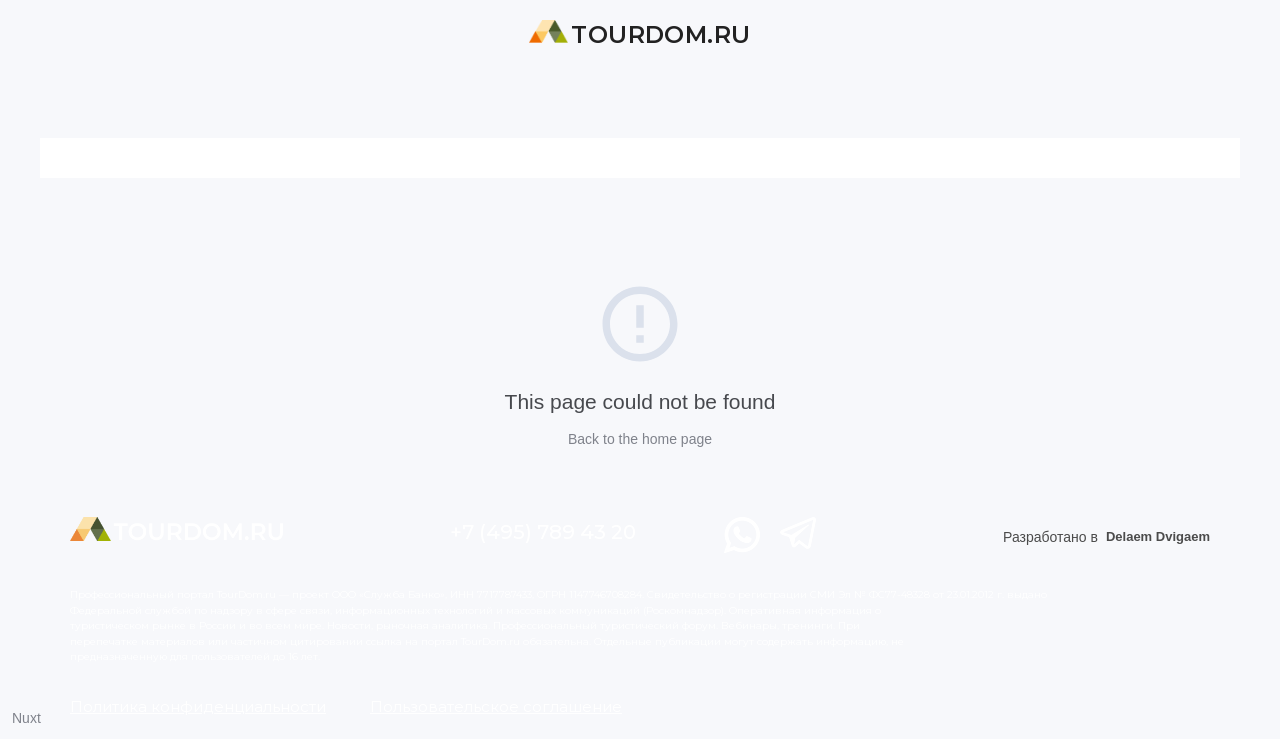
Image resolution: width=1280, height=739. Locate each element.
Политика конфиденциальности (198, 706)
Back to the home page (640, 439)
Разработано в (1106, 537)
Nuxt (26, 718)
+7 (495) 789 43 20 (543, 532)
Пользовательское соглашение (496, 706)
